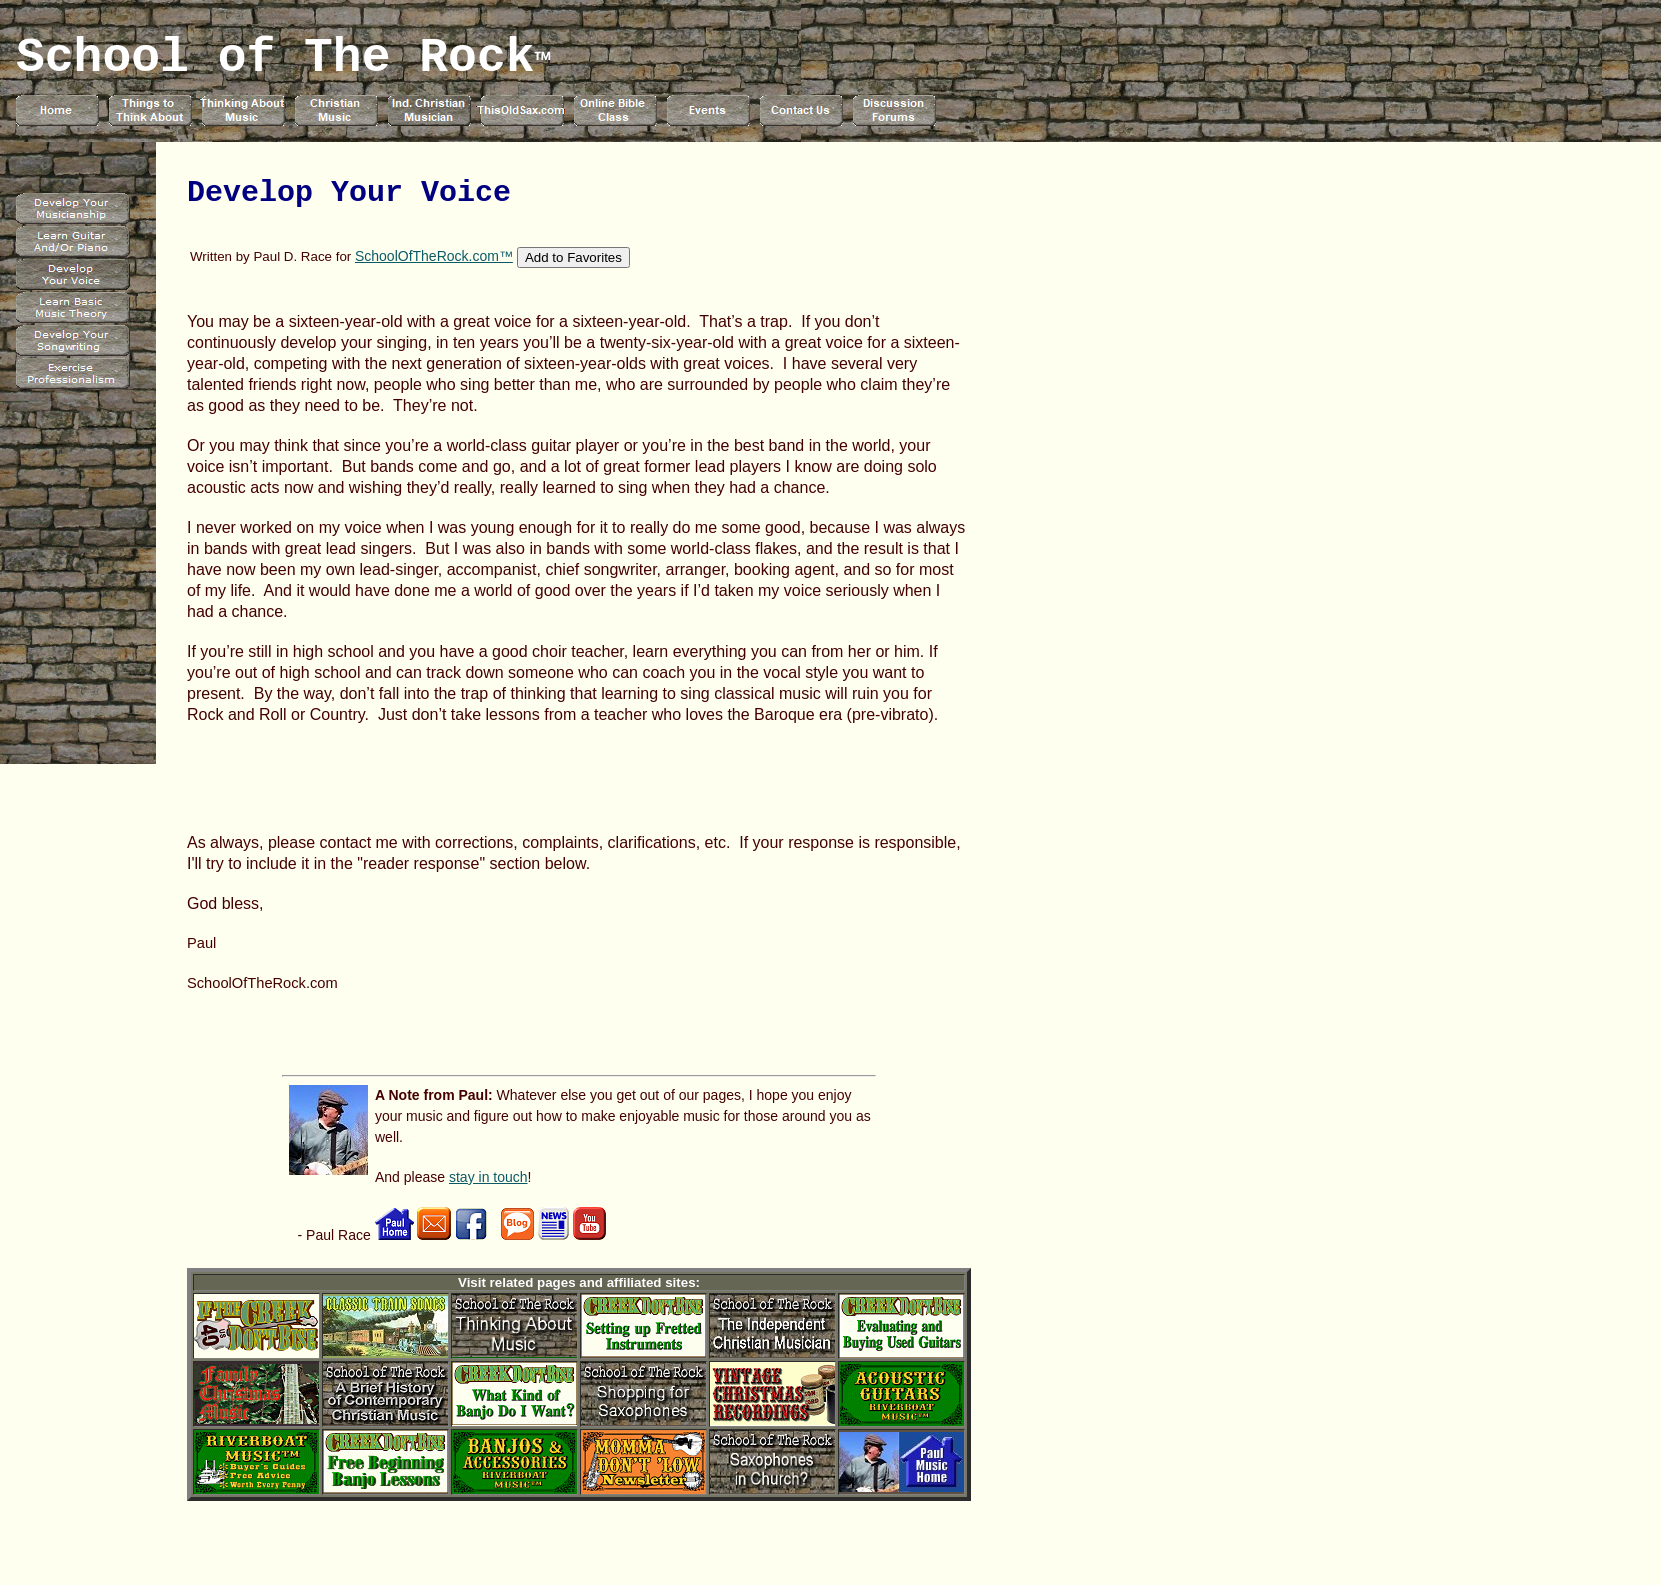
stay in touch (488, 1177)
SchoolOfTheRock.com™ (434, 256)
